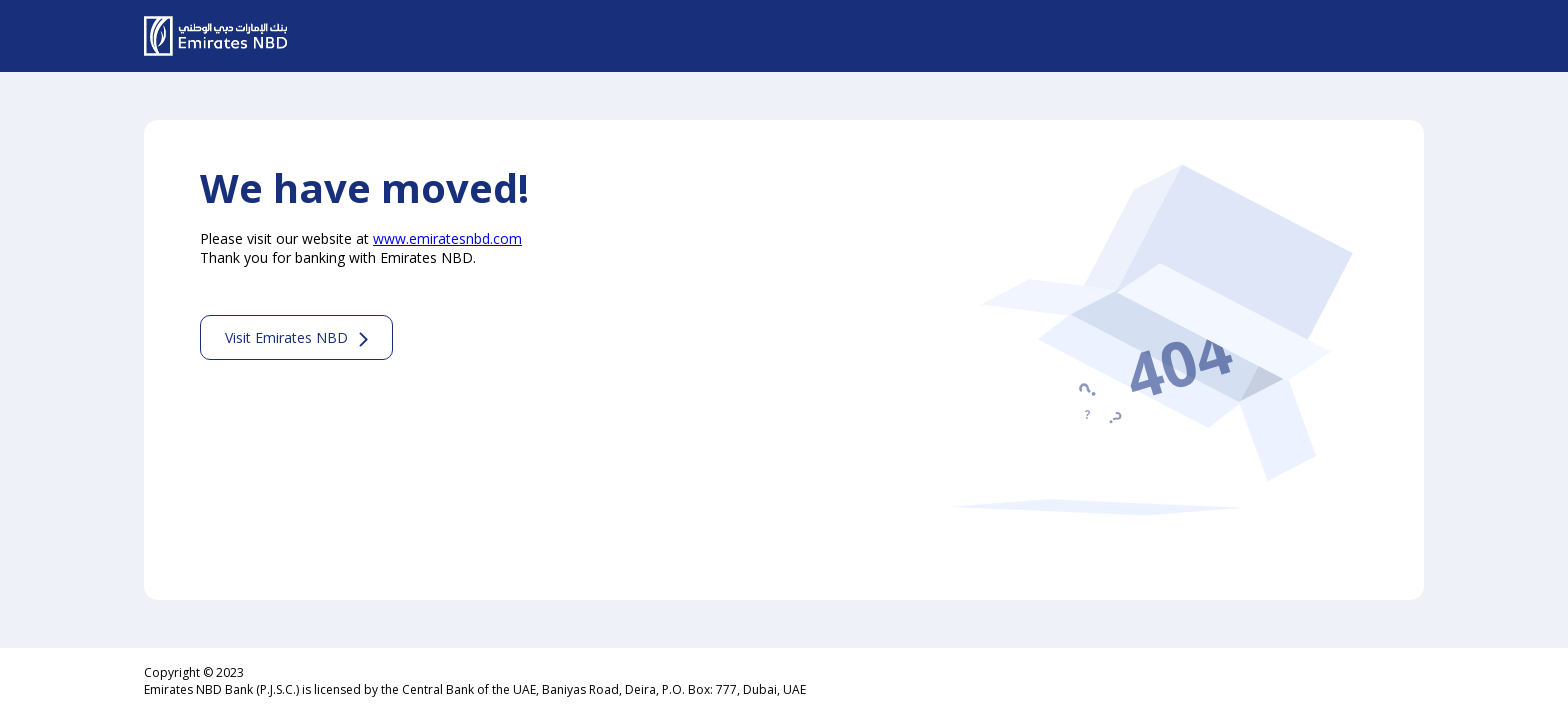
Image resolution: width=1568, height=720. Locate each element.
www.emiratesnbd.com (447, 238)
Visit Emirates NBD (286, 337)
